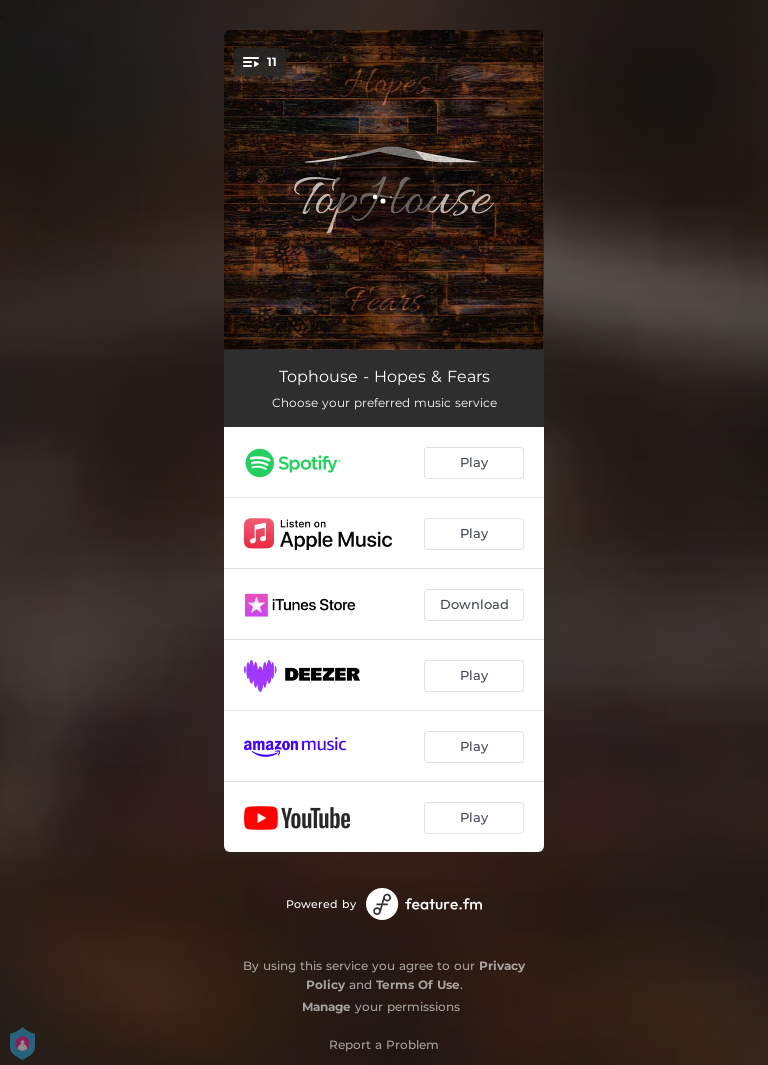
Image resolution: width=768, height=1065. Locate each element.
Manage (326, 1006)
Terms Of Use (418, 984)
